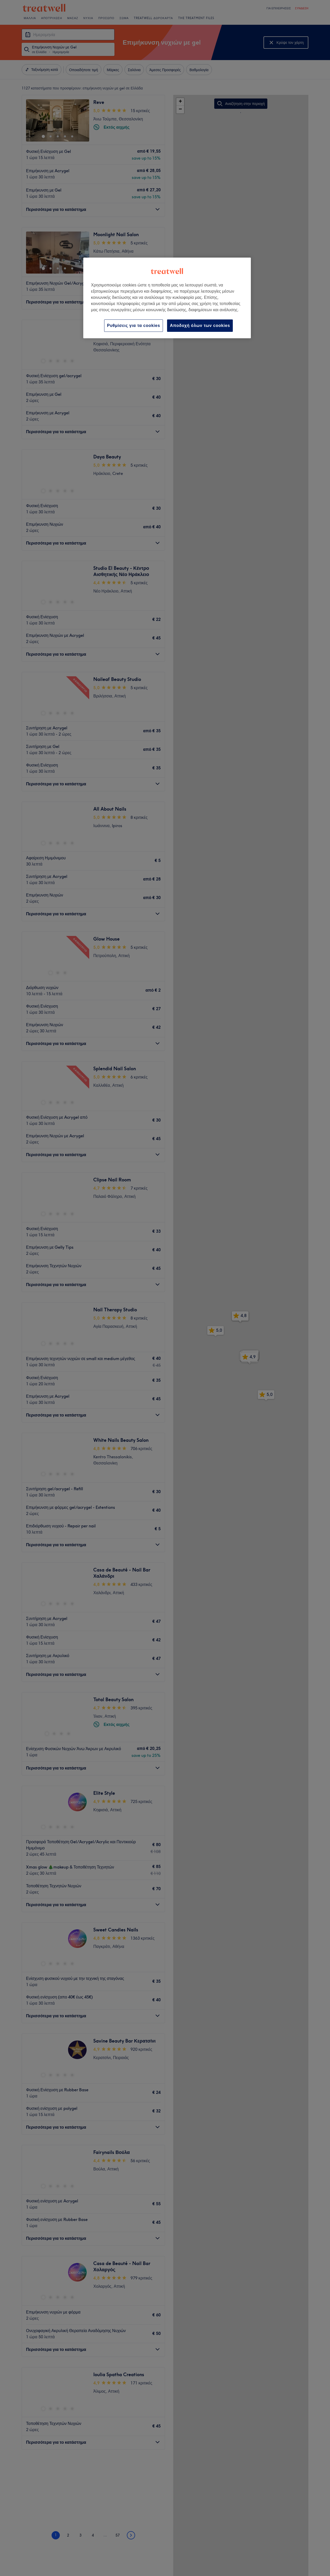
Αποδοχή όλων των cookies (200, 325)
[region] (167, 298)
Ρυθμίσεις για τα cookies (133, 325)
